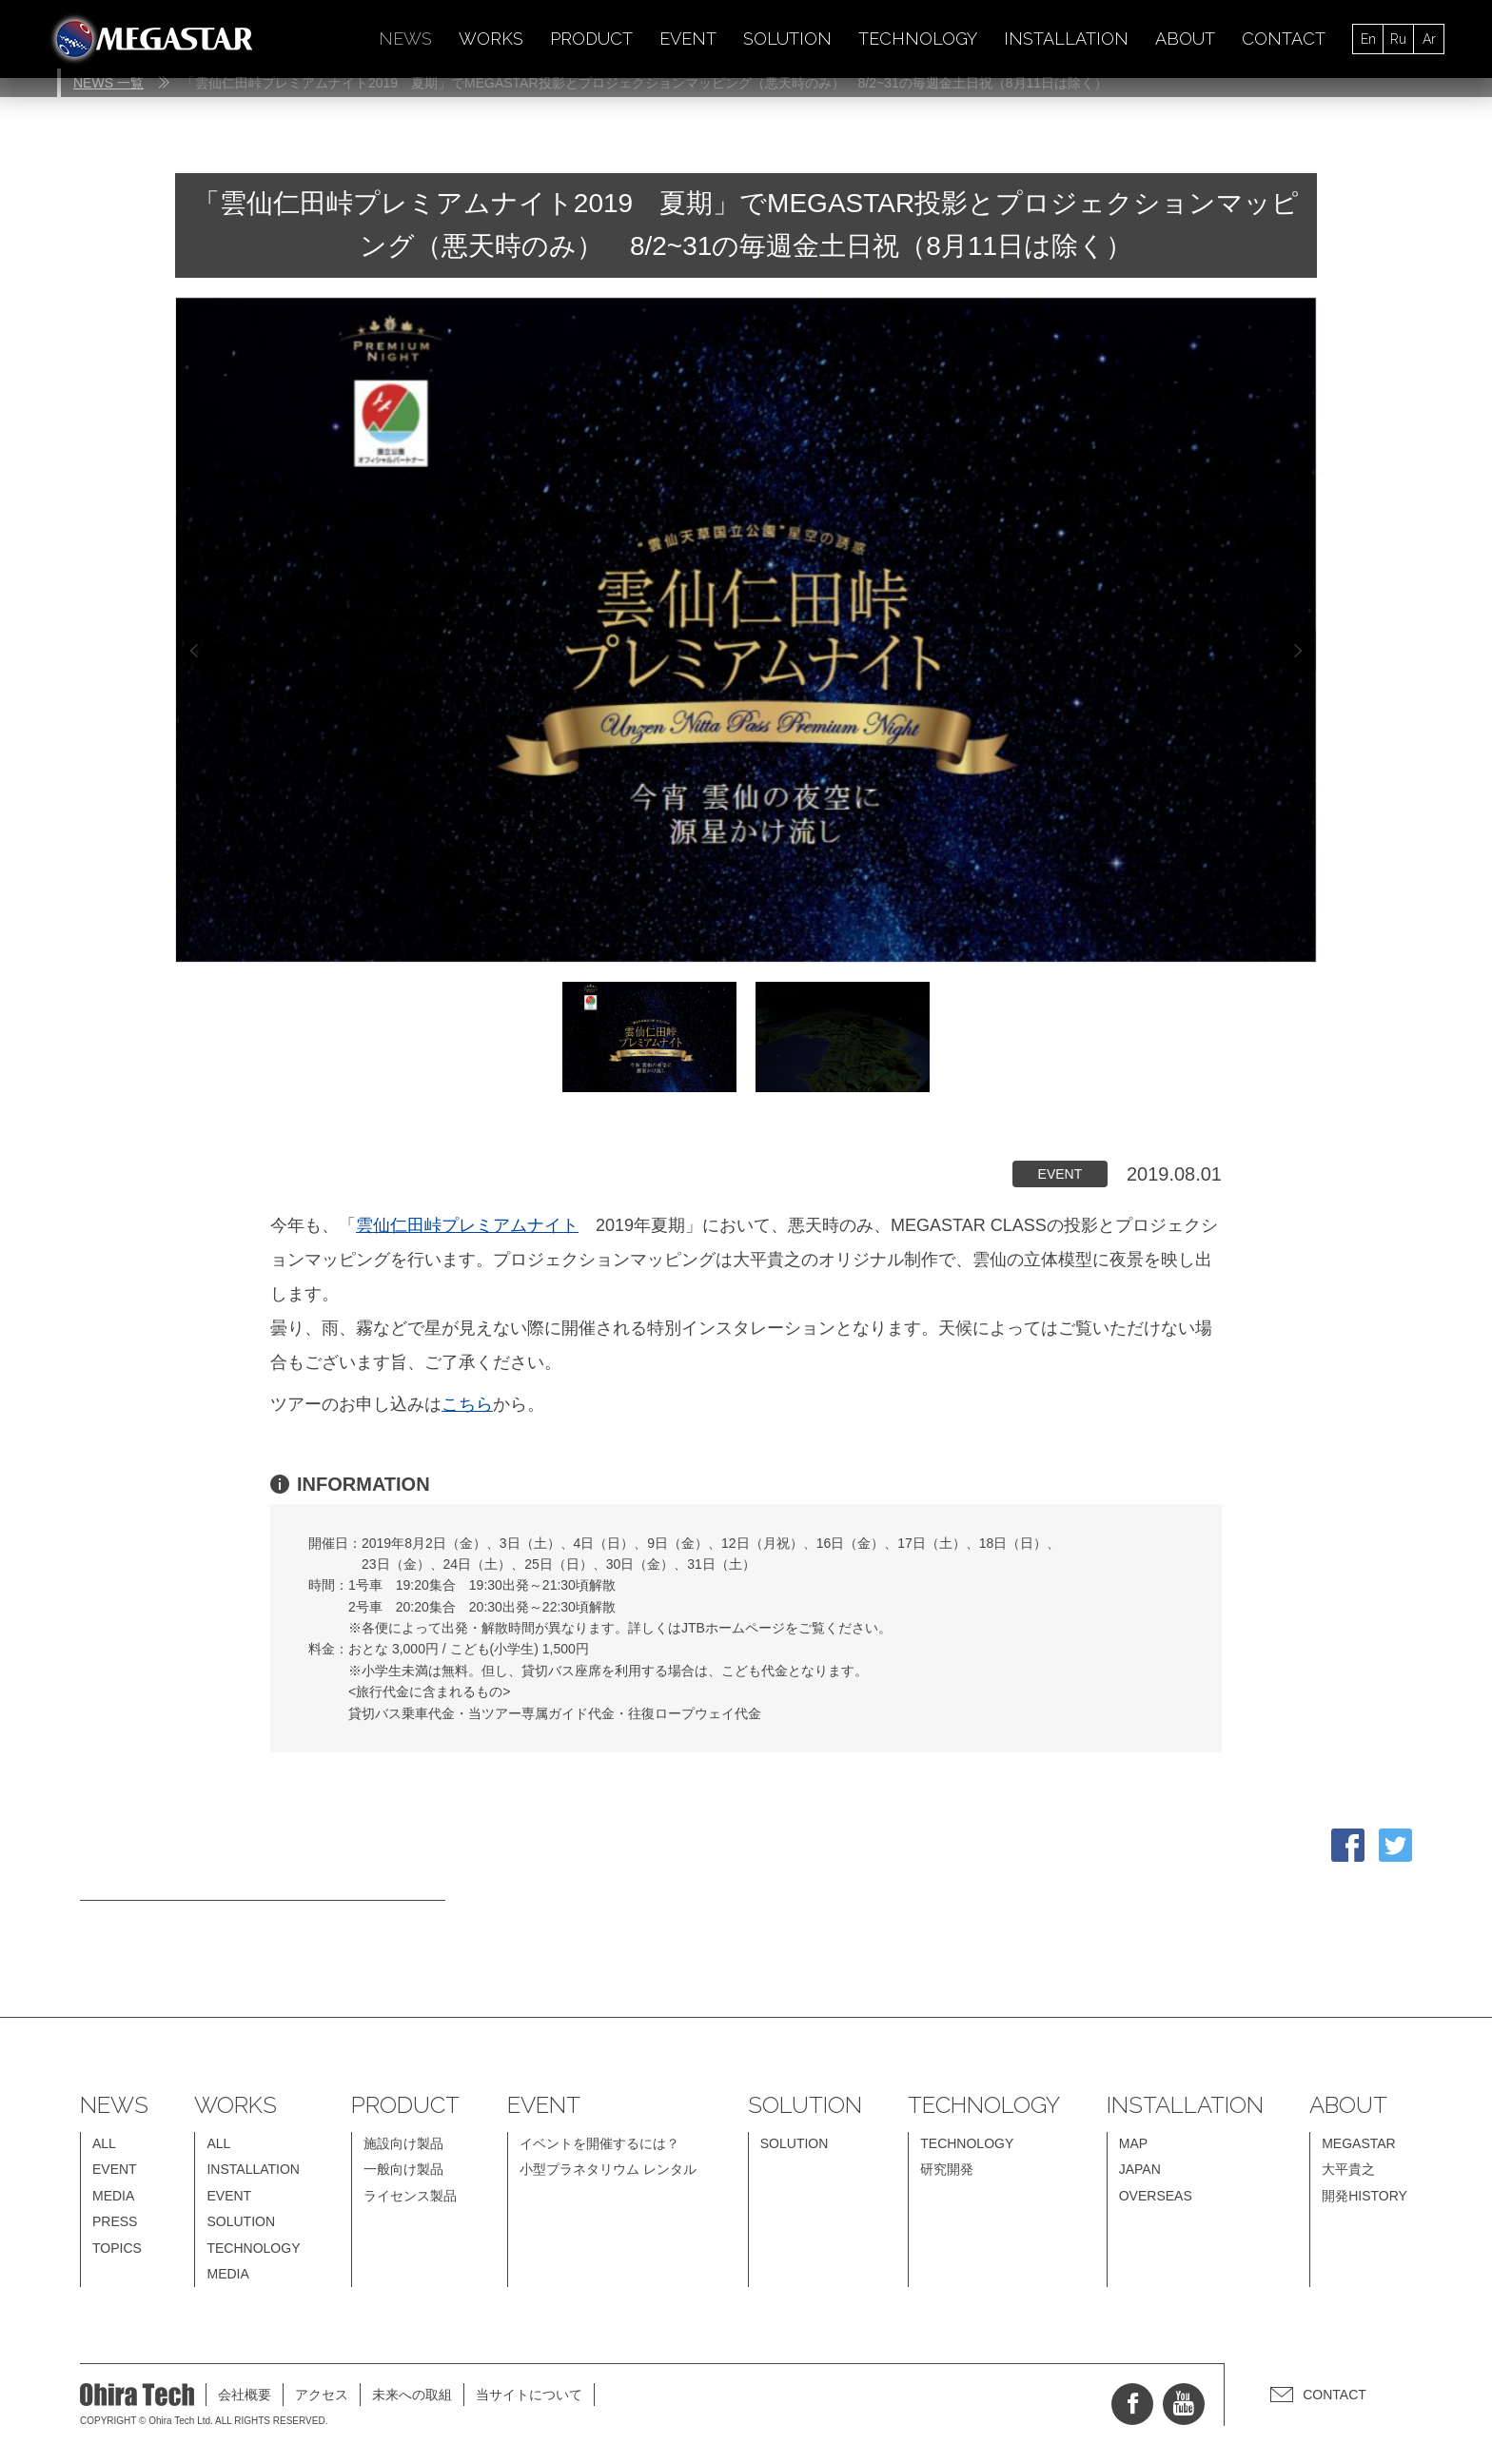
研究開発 (946, 2169)
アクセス (321, 2394)
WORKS (491, 39)
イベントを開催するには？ (599, 2143)
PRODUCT (591, 39)
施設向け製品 (403, 2143)
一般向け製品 (403, 2169)
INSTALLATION (1066, 39)
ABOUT (1185, 39)
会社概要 (244, 2394)
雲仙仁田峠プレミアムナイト (467, 1225)
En (1368, 39)
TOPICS (117, 2248)
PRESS (114, 2221)
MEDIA (113, 2195)
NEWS (405, 39)
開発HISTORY (1364, 2195)
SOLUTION (787, 39)
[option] (746, 630)
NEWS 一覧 (108, 82)
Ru (1398, 39)
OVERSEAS (1155, 2195)
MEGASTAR (1359, 2143)
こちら (467, 1404)
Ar (1429, 39)
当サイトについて (529, 2394)
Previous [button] (194, 650)
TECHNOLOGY (917, 39)
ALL (104, 2143)
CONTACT (1283, 39)
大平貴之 (1348, 2169)
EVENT (688, 39)
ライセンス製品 (410, 2195)
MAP (1133, 2143)
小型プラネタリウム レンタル (608, 2169)
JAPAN (1140, 2169)
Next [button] (1294, 650)
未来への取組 (412, 2394)
